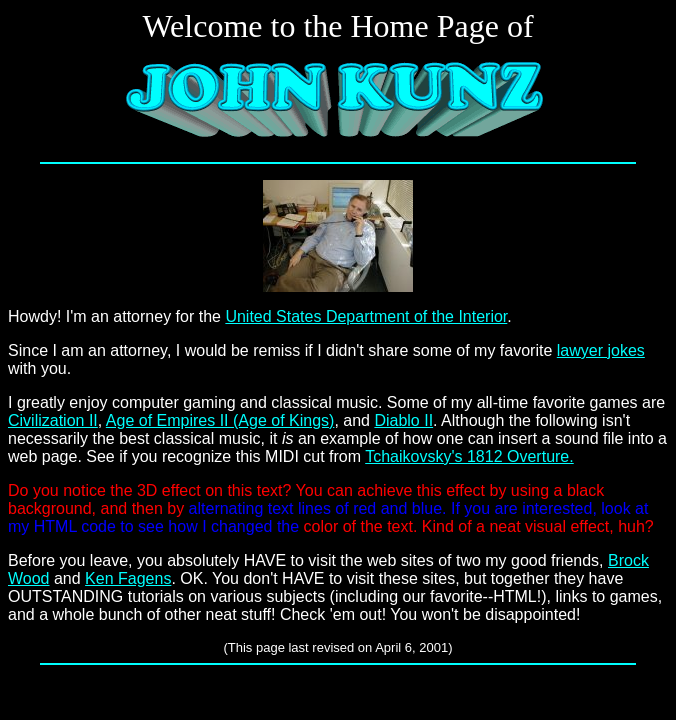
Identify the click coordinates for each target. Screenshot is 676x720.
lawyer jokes (601, 350)
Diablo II (403, 420)
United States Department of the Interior (366, 316)
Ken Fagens (128, 578)
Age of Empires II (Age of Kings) (220, 420)
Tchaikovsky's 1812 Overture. (469, 456)
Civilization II (53, 420)
